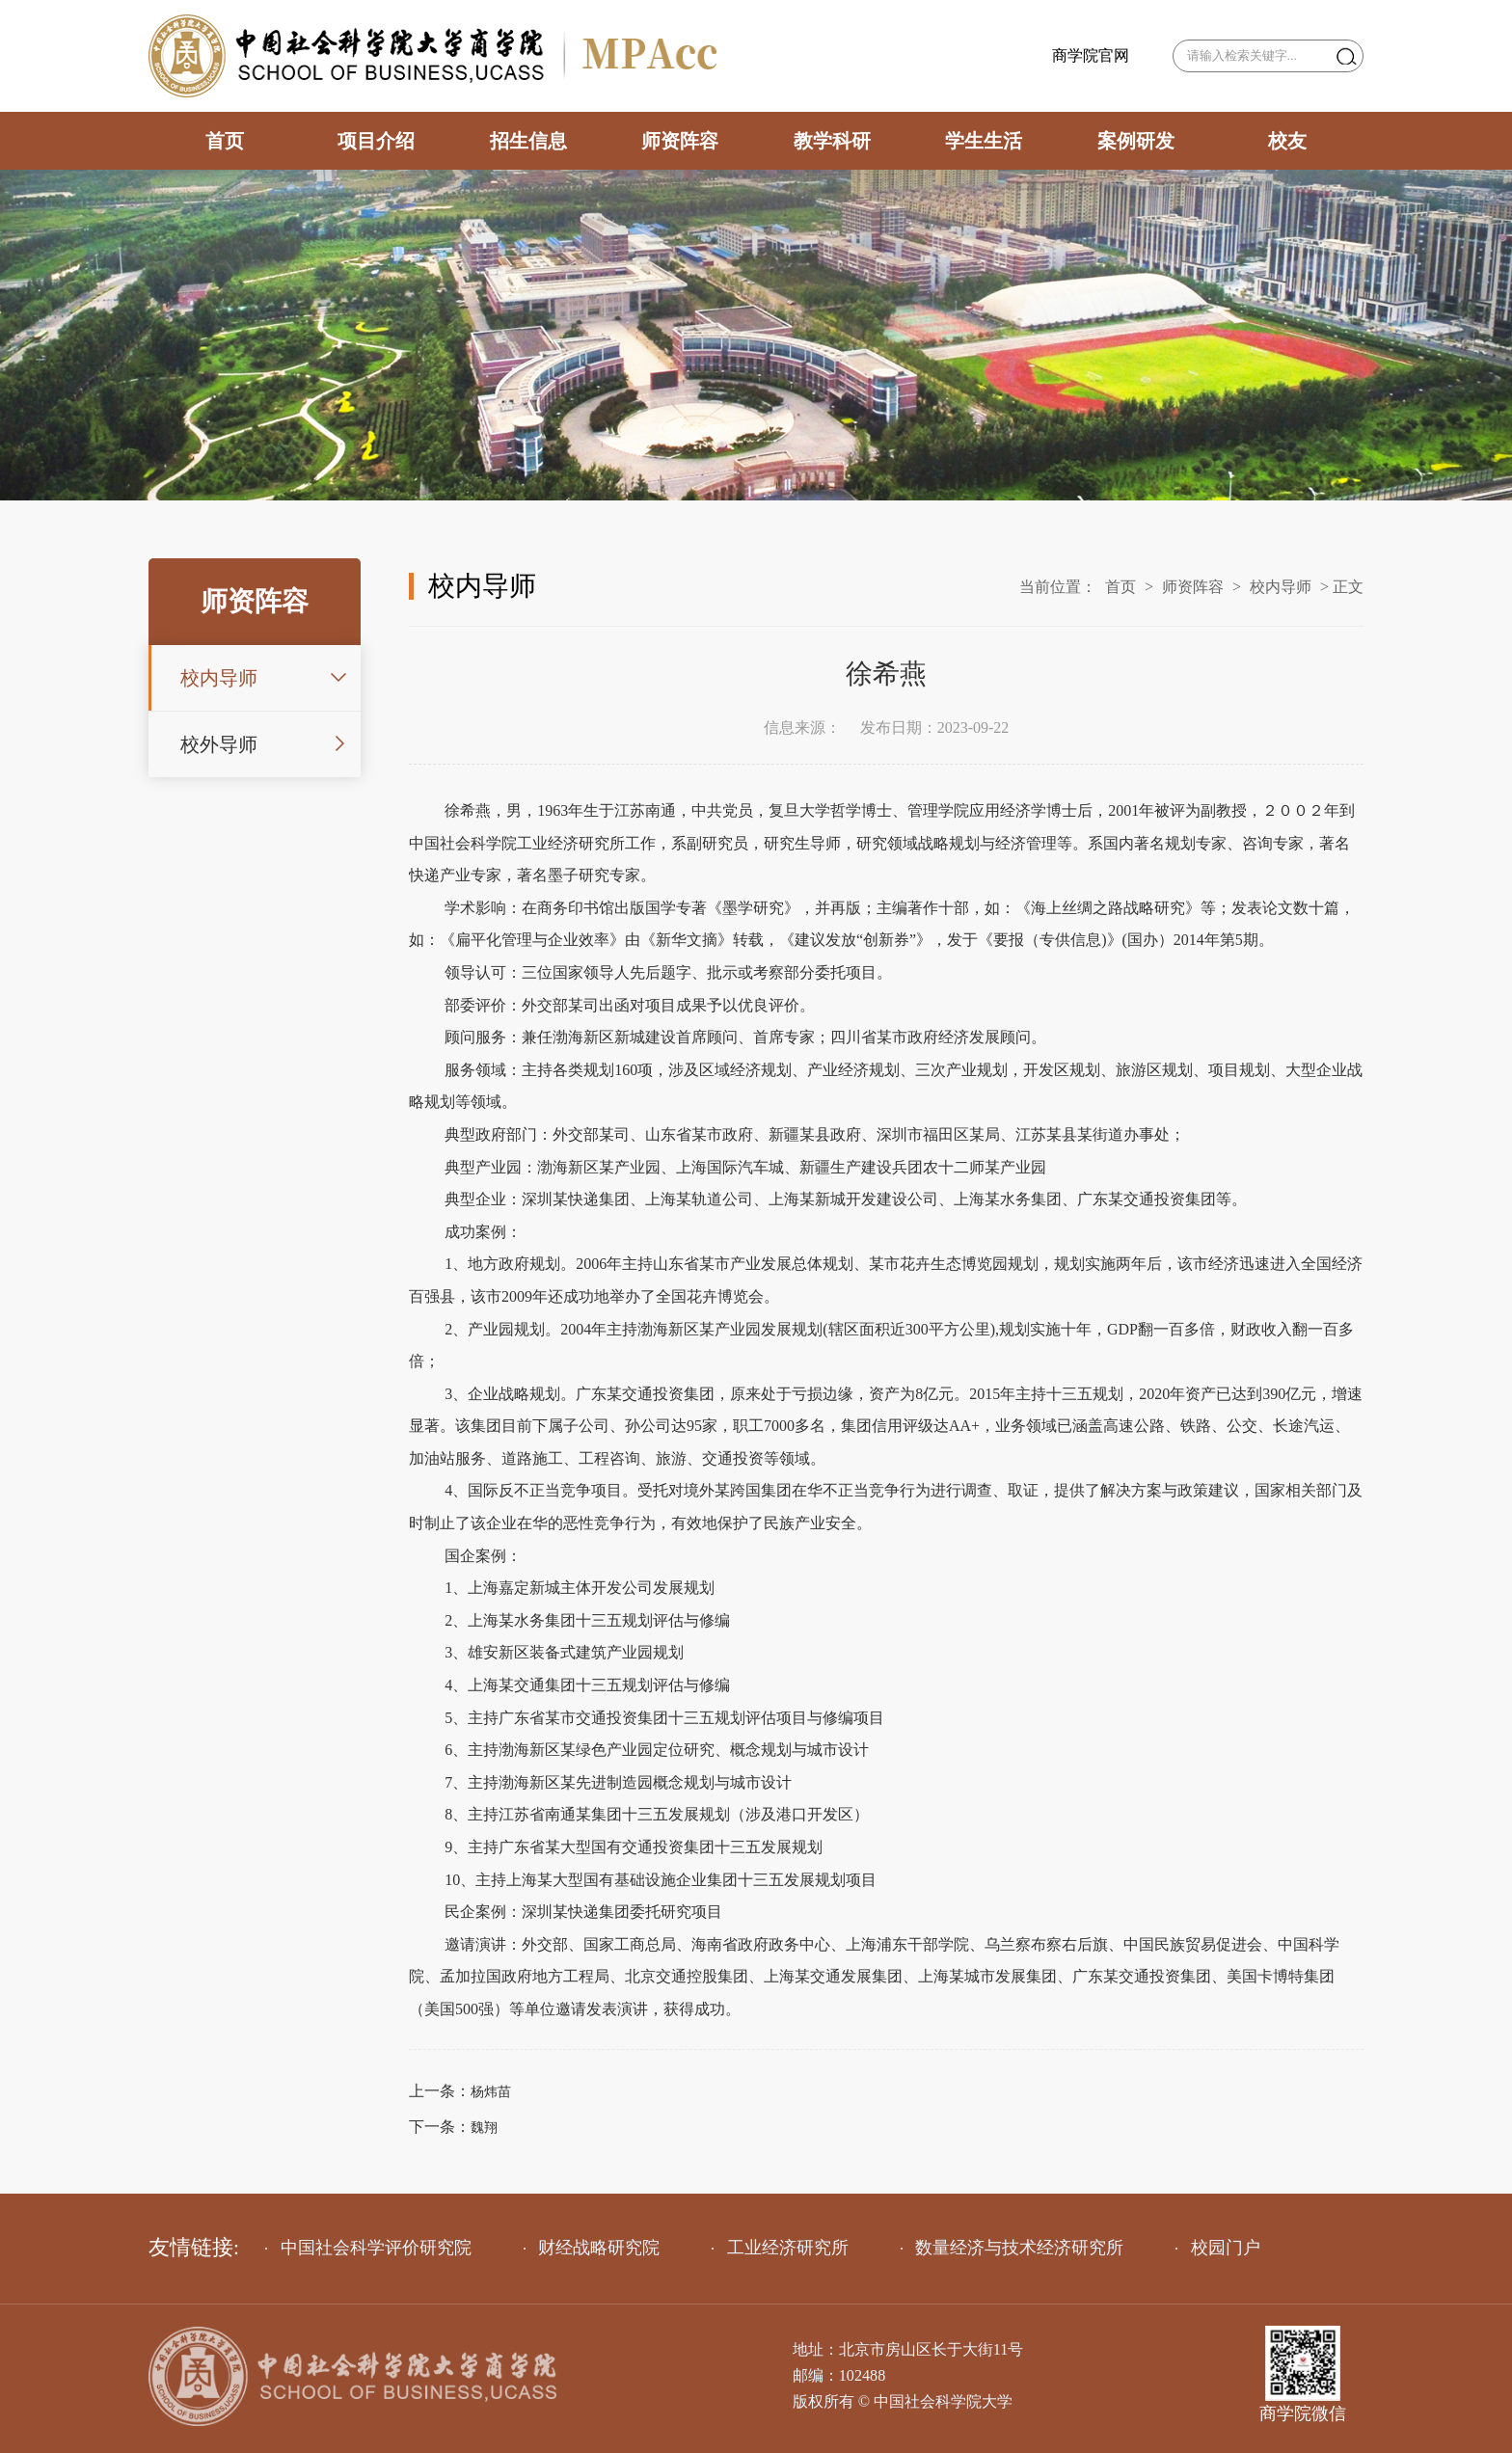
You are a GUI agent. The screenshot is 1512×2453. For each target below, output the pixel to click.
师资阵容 (679, 140)
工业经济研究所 (780, 2247)
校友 (1287, 140)
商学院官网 (1090, 56)
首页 (224, 140)
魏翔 (484, 2127)
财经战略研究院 (592, 2247)
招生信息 (528, 140)
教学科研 (832, 140)
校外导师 (218, 744)
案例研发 (1135, 140)
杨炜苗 (491, 2092)
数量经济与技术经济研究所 (1012, 2247)
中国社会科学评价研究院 (368, 2247)
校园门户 (1217, 2247)
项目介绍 (376, 140)
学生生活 (983, 140)
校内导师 (218, 677)
